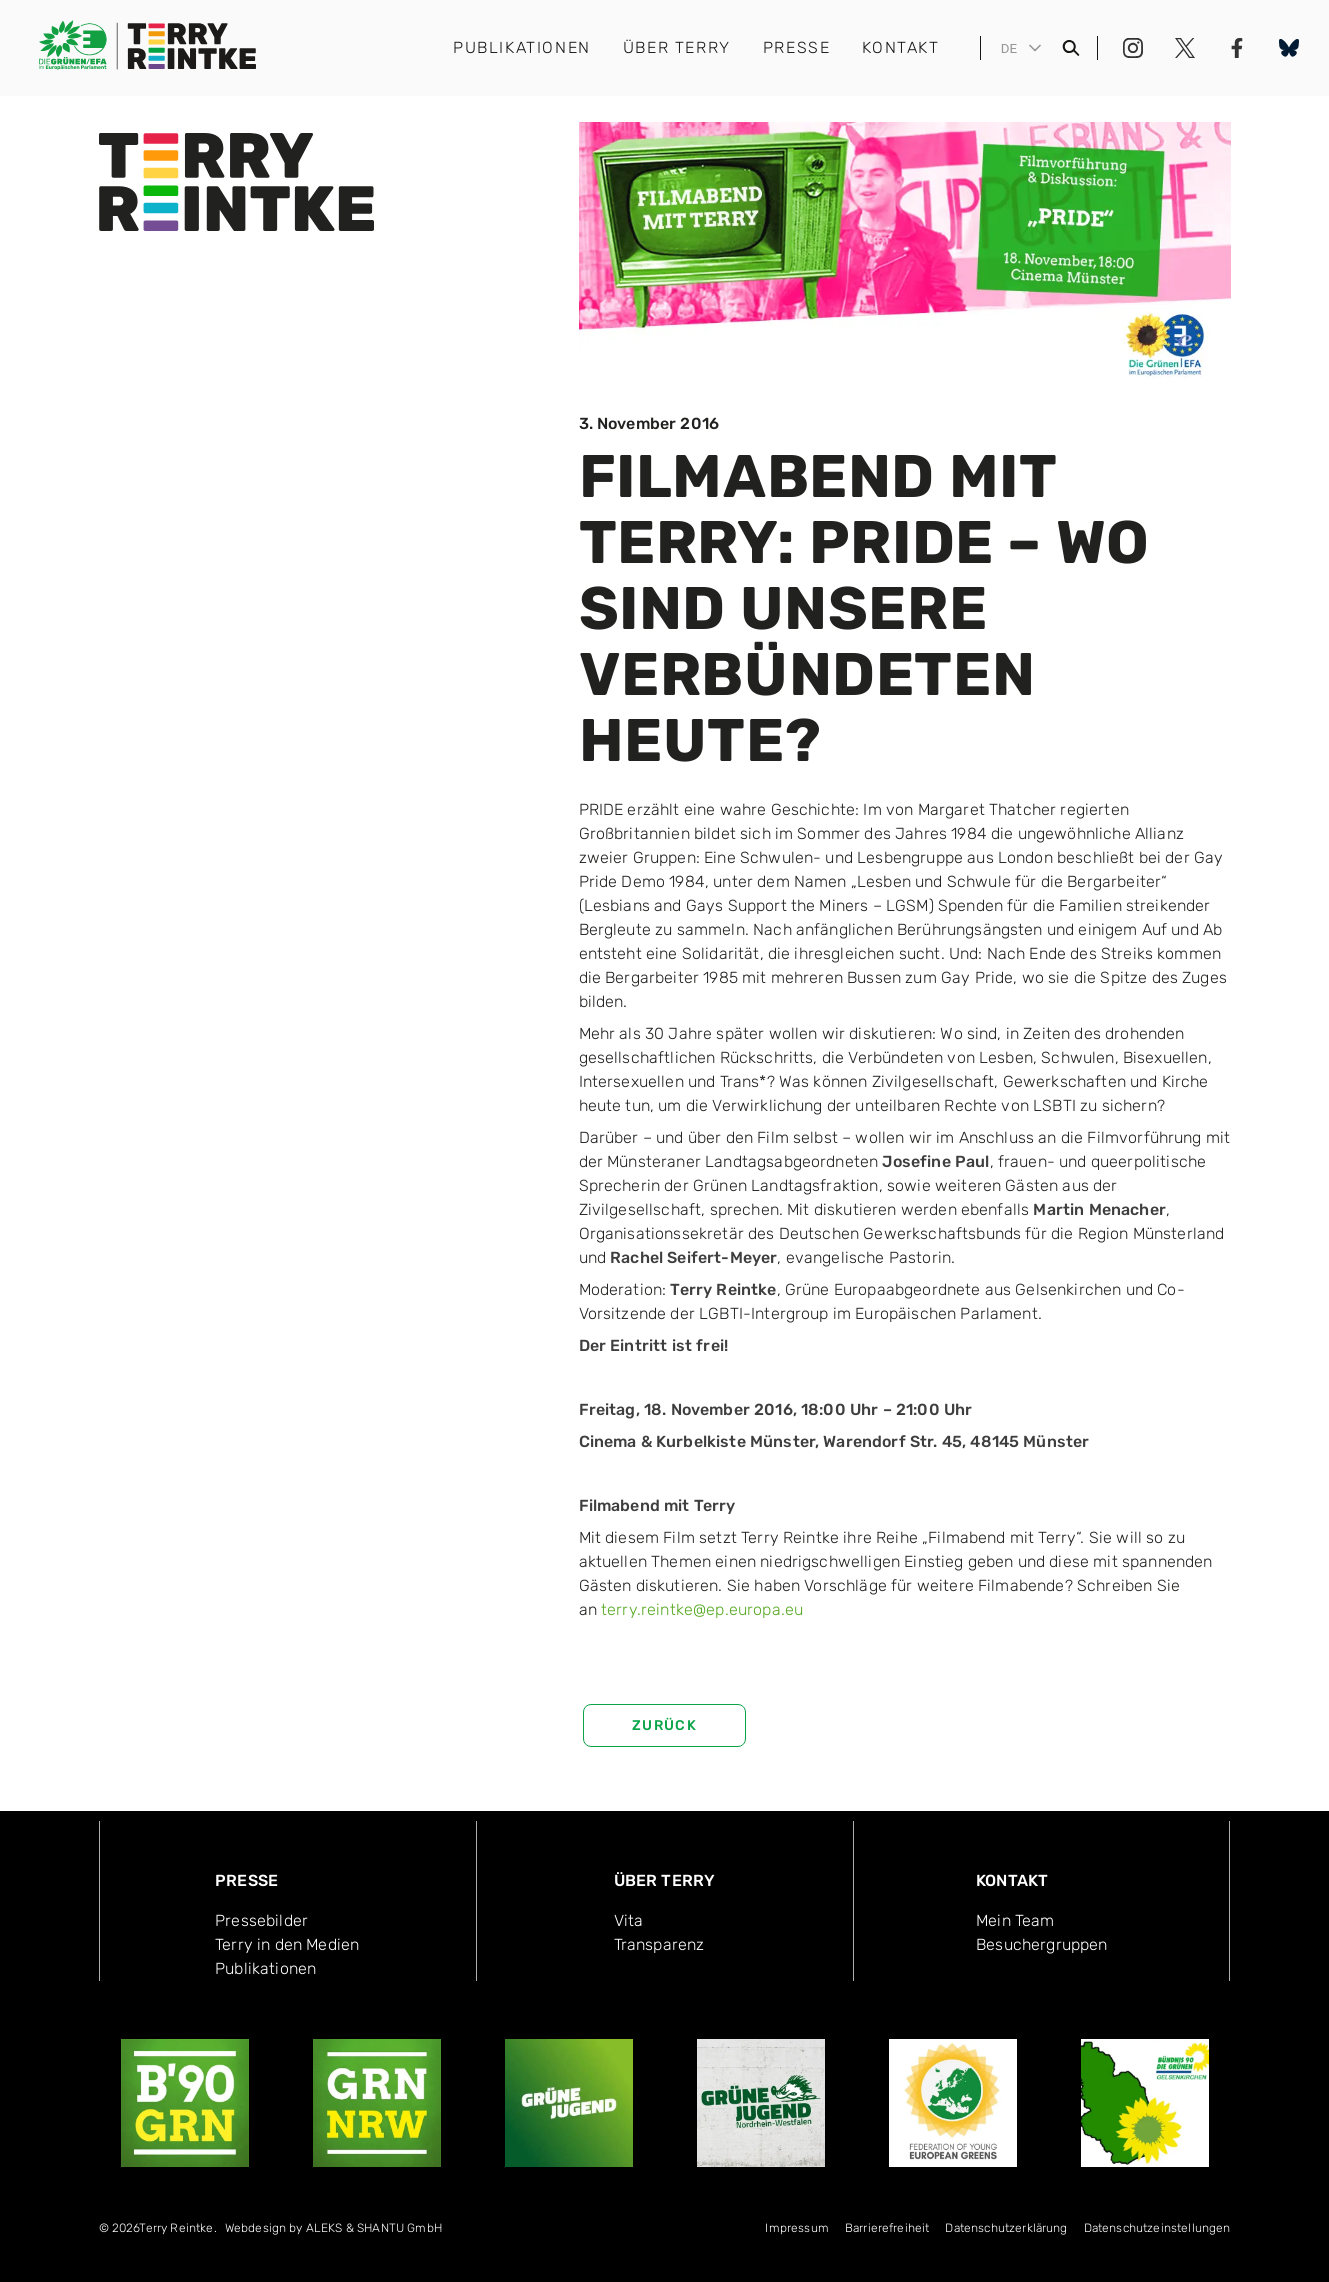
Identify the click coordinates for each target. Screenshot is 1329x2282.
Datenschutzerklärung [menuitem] (1006, 2228)
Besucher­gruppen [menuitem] (1041, 1944)
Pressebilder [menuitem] (261, 1920)
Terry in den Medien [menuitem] (287, 1944)
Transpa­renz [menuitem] (659, 1944)
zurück (664, 1725)
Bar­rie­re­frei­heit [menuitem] (887, 2228)
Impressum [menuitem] (796, 2228)
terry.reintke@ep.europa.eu (702, 1609)
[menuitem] (333, 2232)
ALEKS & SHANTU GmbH (374, 2228)
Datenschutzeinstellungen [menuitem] (1157, 2228)
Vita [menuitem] (629, 1920)
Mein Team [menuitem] (1015, 1920)
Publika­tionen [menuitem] (265, 1968)
